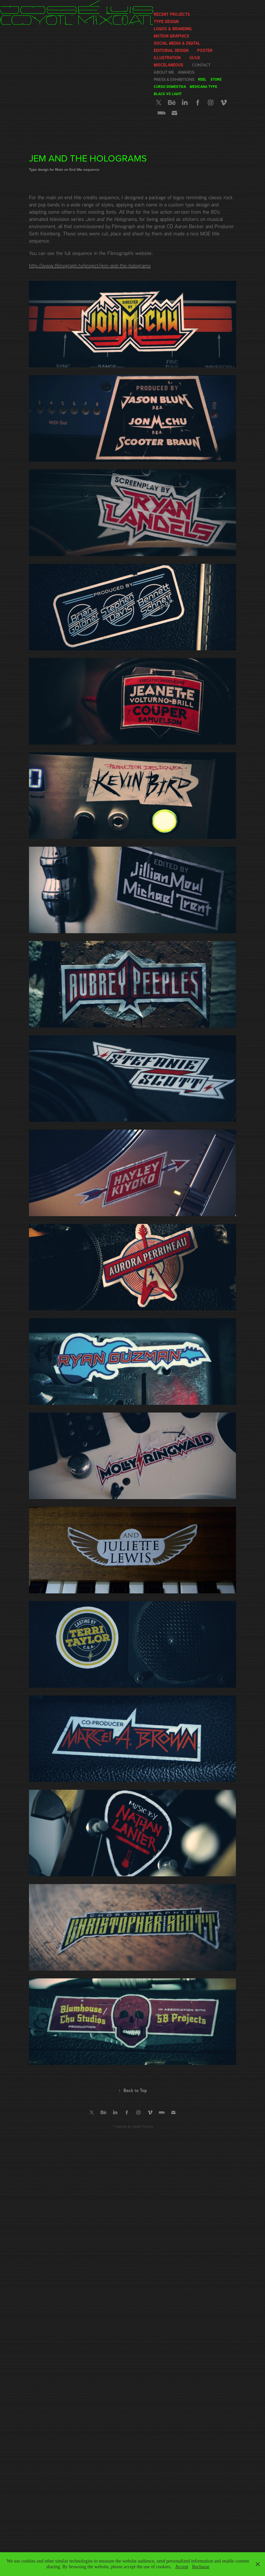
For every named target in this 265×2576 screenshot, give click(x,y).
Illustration (167, 57)
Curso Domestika (170, 86)
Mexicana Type (203, 86)
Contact (201, 65)
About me (164, 72)
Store (216, 79)
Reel (202, 79)
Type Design (166, 21)
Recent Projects (172, 14)
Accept (181, 2566)
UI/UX (194, 57)
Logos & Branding (173, 29)
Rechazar (200, 2566)
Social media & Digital (177, 43)
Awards (186, 72)
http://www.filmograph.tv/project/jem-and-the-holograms (90, 265)
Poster (204, 50)
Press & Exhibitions (174, 79)
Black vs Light (168, 93)
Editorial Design (171, 50)
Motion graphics (171, 36)
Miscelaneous (168, 65)
